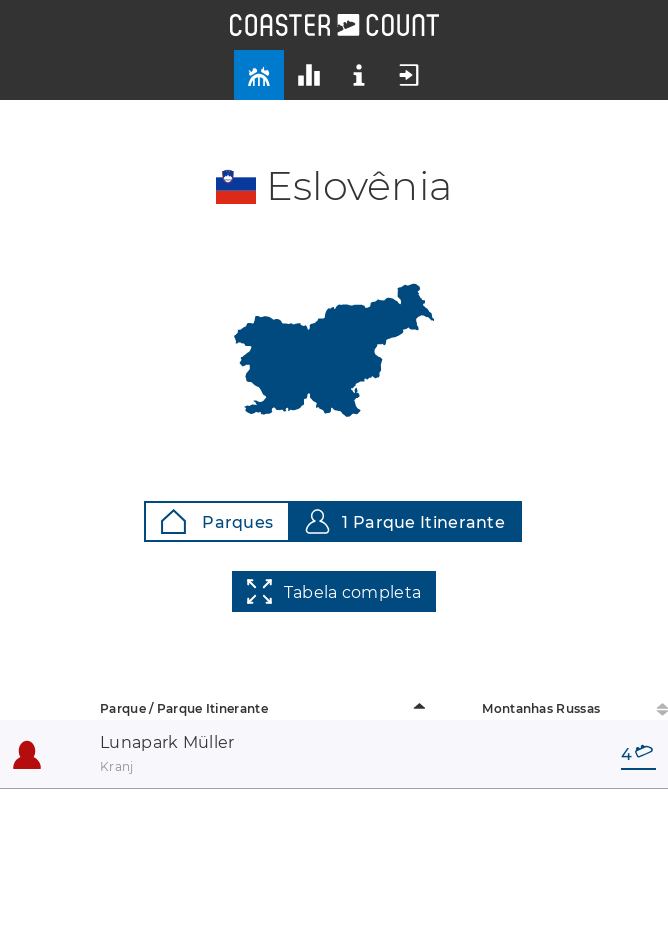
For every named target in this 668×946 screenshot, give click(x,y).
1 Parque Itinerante (405, 521)
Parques (217, 521)
